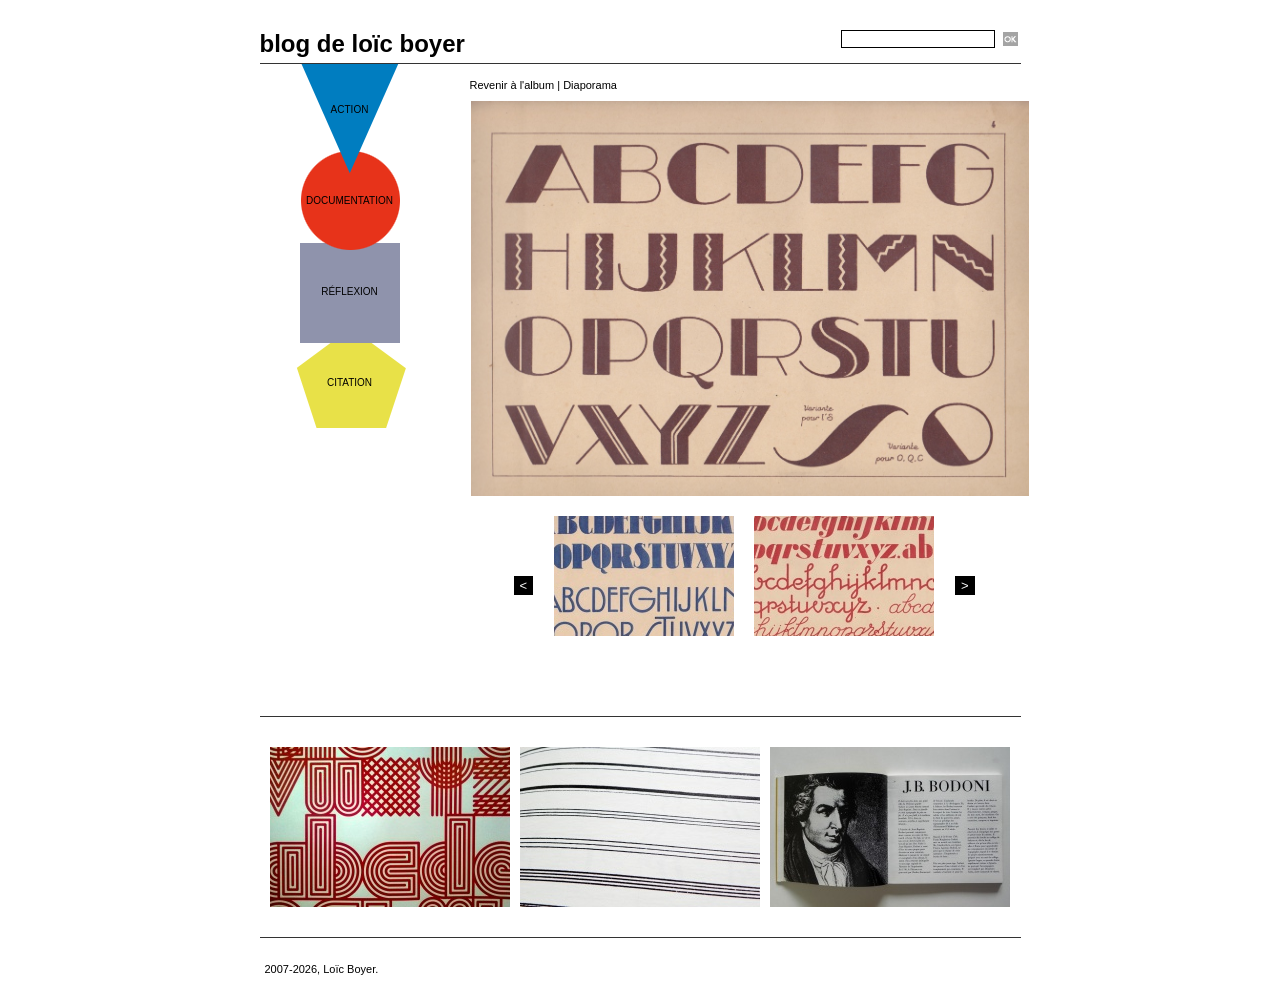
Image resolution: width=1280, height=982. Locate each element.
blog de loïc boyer (362, 43)
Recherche (806, 40)
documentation (349, 200)
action (350, 109)
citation (349, 382)
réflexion (349, 291)
